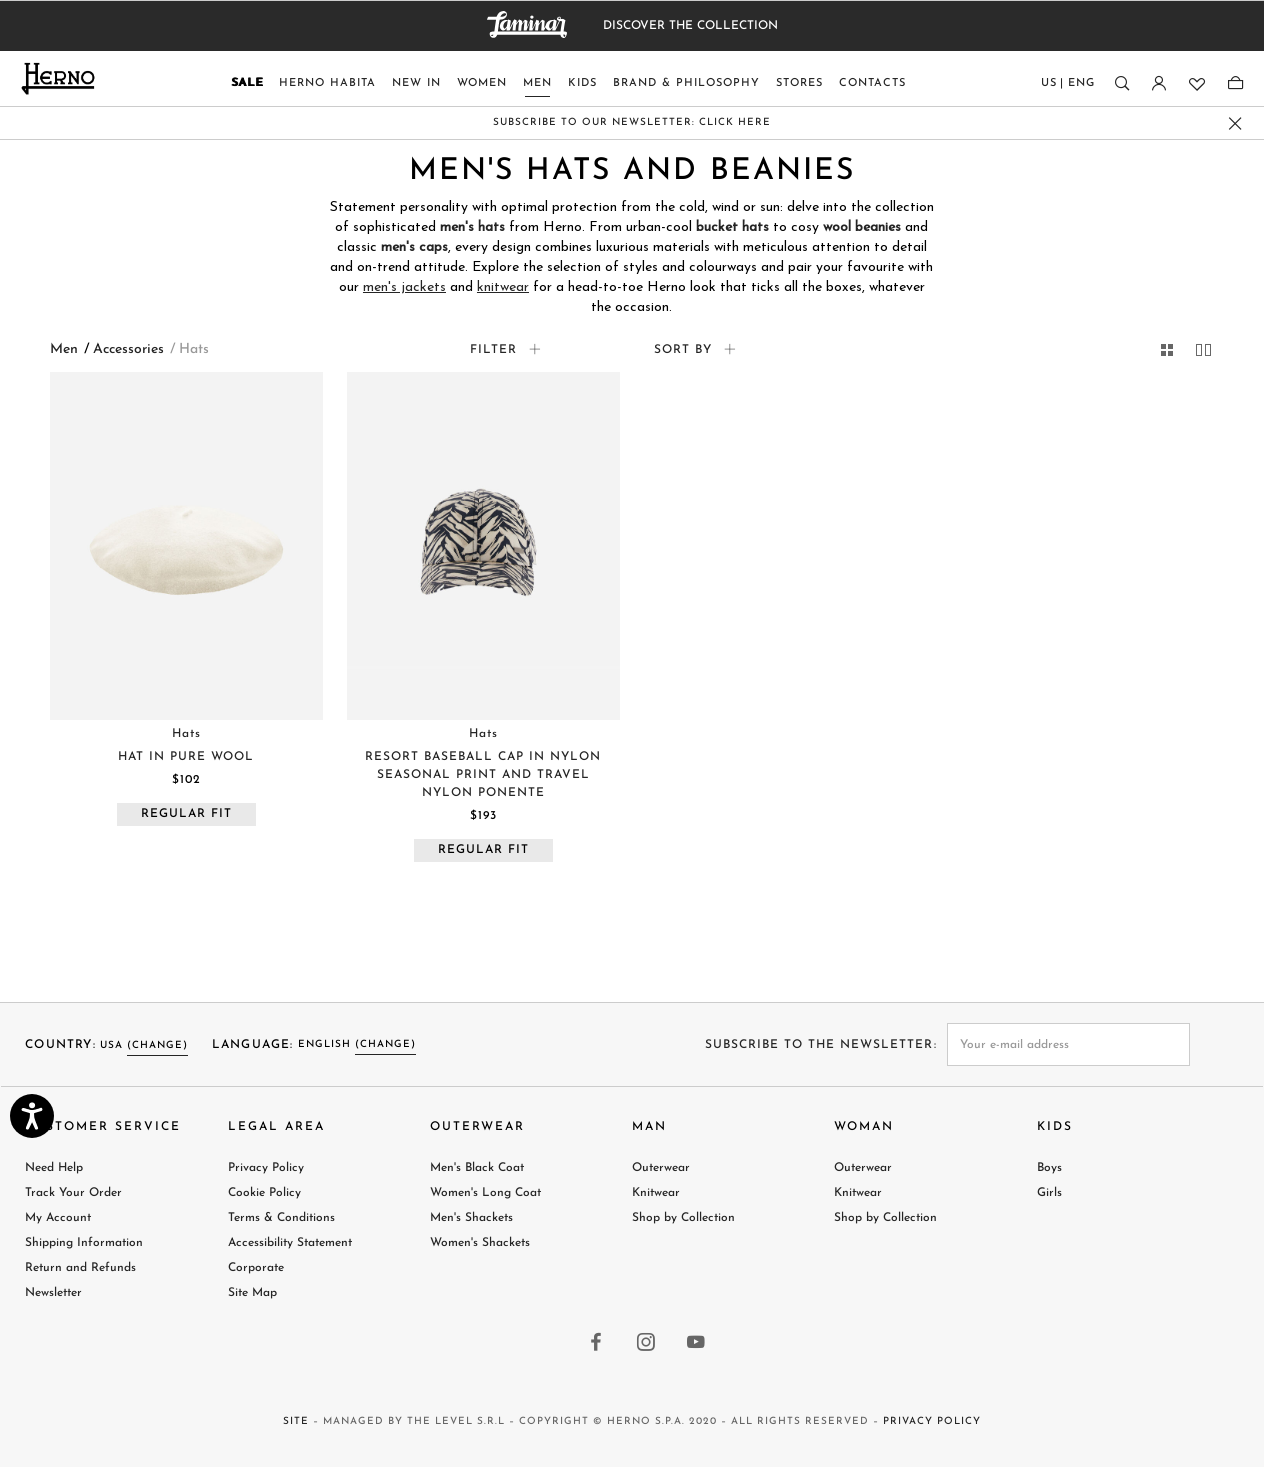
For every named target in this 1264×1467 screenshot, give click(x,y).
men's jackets (404, 287)
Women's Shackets (480, 1243)
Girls (1049, 1193)
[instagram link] (647, 1343)
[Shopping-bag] (1235, 84)
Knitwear (656, 1193)
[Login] (1158, 84)
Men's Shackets (471, 1218)
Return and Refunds (80, 1268)
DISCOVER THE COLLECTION (690, 26)
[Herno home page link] (58, 78)
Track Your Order (73, 1193)
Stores (799, 83)
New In (416, 83)
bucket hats (732, 227)
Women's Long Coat (485, 1193)
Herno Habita (327, 83)
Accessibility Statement (290, 1243)
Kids (582, 83)
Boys (1049, 1168)
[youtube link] (697, 1343)
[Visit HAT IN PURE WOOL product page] (186, 546)
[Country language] (1068, 88)
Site (296, 1421)
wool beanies (862, 227)
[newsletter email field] (1069, 1044)
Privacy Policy (266, 1168)
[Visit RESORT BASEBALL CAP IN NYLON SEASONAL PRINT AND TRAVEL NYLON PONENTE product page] (483, 546)
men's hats (472, 227)
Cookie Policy (264, 1193)
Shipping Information (84, 1243)
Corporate (256, 1268)
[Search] (1121, 84)
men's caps (414, 247)
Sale (247, 83)
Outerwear (661, 1168)
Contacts (872, 83)
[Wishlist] (1195, 84)
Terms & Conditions (281, 1218)
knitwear (503, 287)
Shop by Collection (683, 1218)
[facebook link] (597, 1343)
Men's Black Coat (477, 1168)
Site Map (252, 1293)
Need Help (54, 1168)
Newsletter (53, 1293)
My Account (58, 1218)
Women (482, 83)
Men (537, 83)
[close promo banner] (1235, 123)
